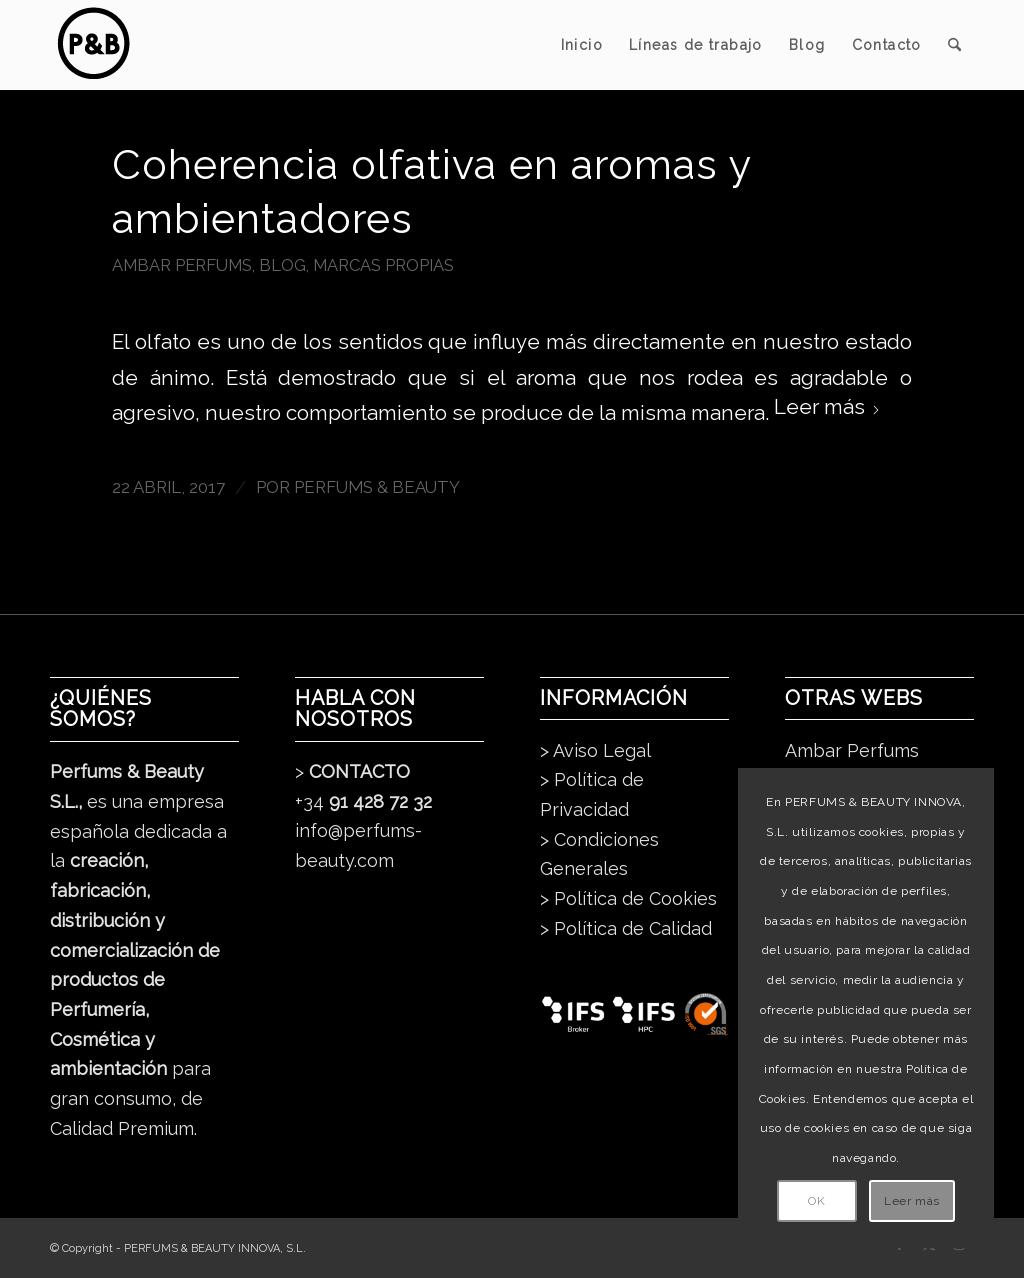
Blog (282, 265)
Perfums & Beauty (377, 487)
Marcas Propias (383, 265)
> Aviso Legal (595, 750)
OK (816, 1201)
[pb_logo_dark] (92, 45)
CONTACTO (359, 771)
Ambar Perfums (182, 265)
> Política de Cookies (628, 898)
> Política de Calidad (626, 928)
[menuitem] (582, 45)
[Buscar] (954, 45)
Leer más (827, 407)
